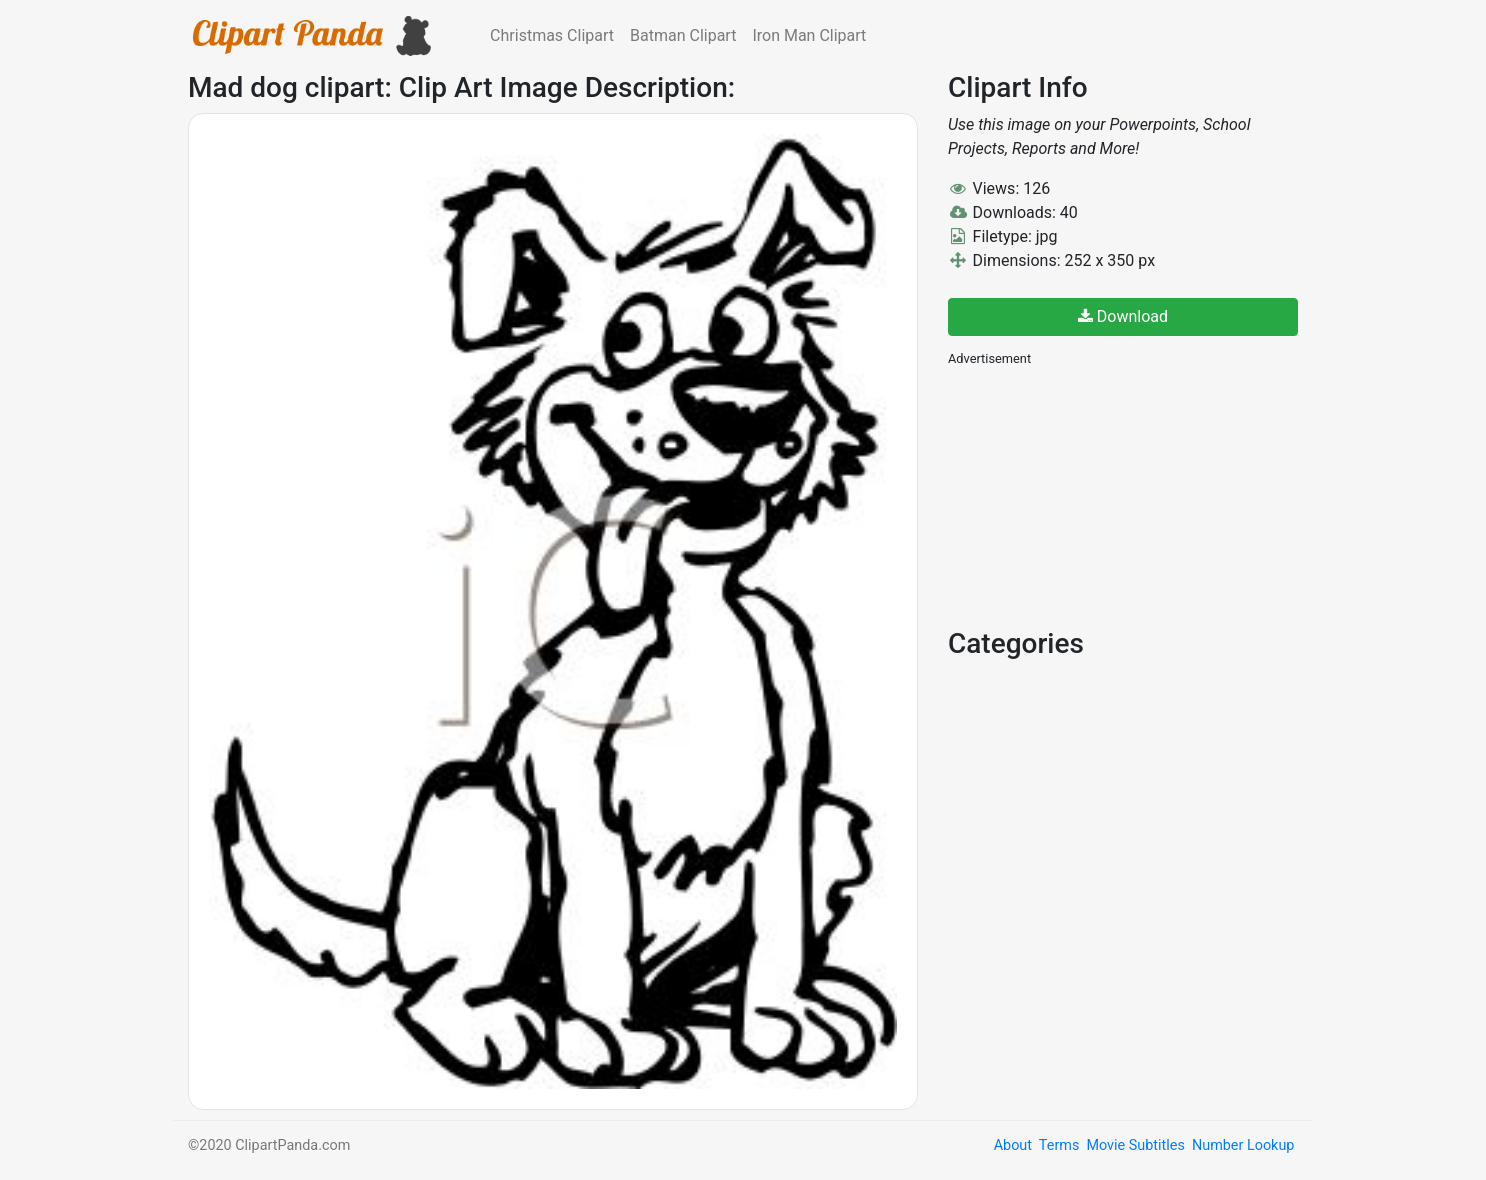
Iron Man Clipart (809, 35)
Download (1123, 316)
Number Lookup (1243, 1145)
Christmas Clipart (552, 35)
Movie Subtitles (1135, 1145)
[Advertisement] (1098, 495)
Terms (1059, 1145)
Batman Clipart (683, 35)
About (1013, 1145)
